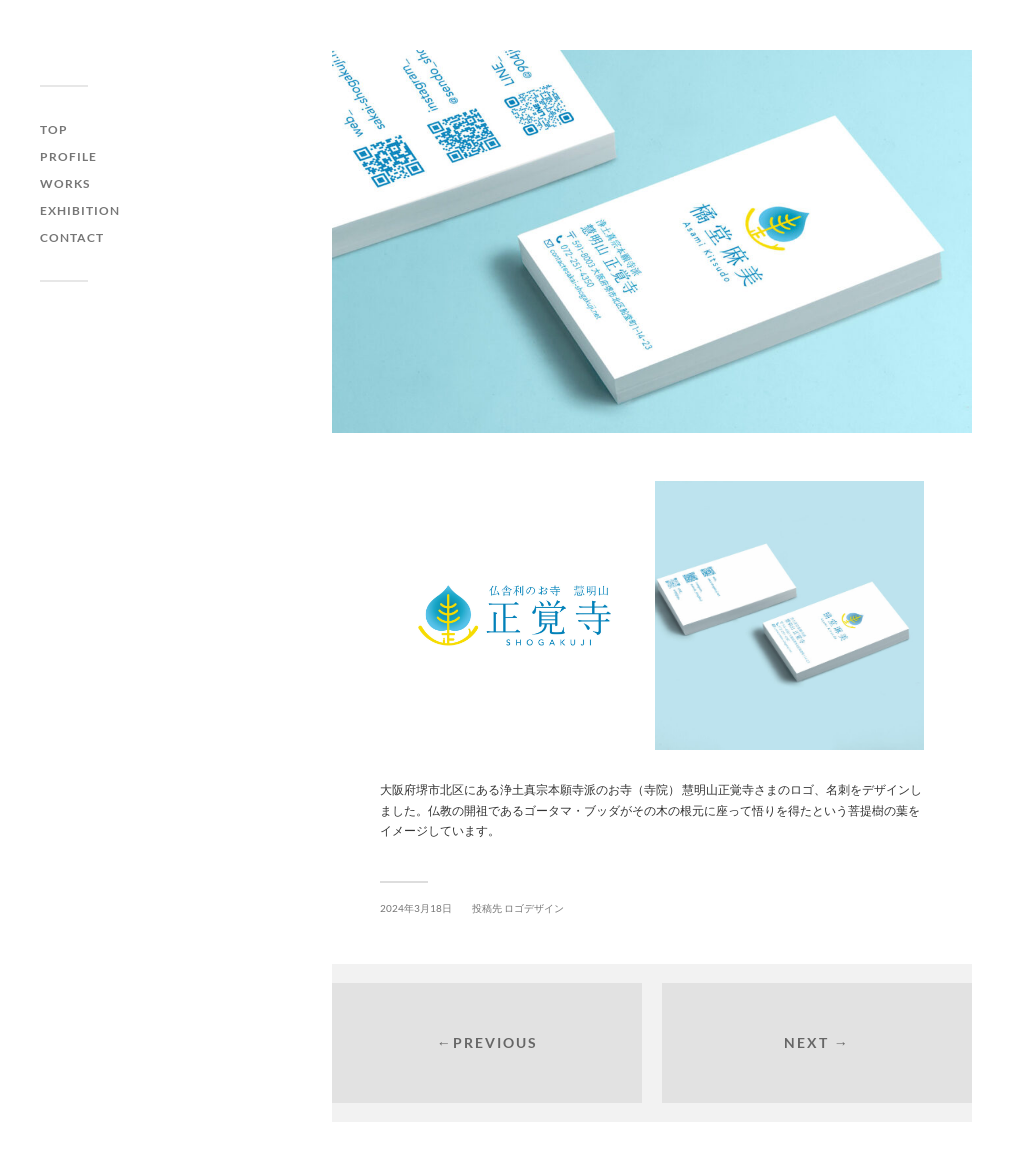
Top (54, 129)
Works (65, 183)
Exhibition (80, 210)
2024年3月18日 (416, 908)
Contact (72, 237)
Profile (68, 156)
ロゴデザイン (534, 908)
